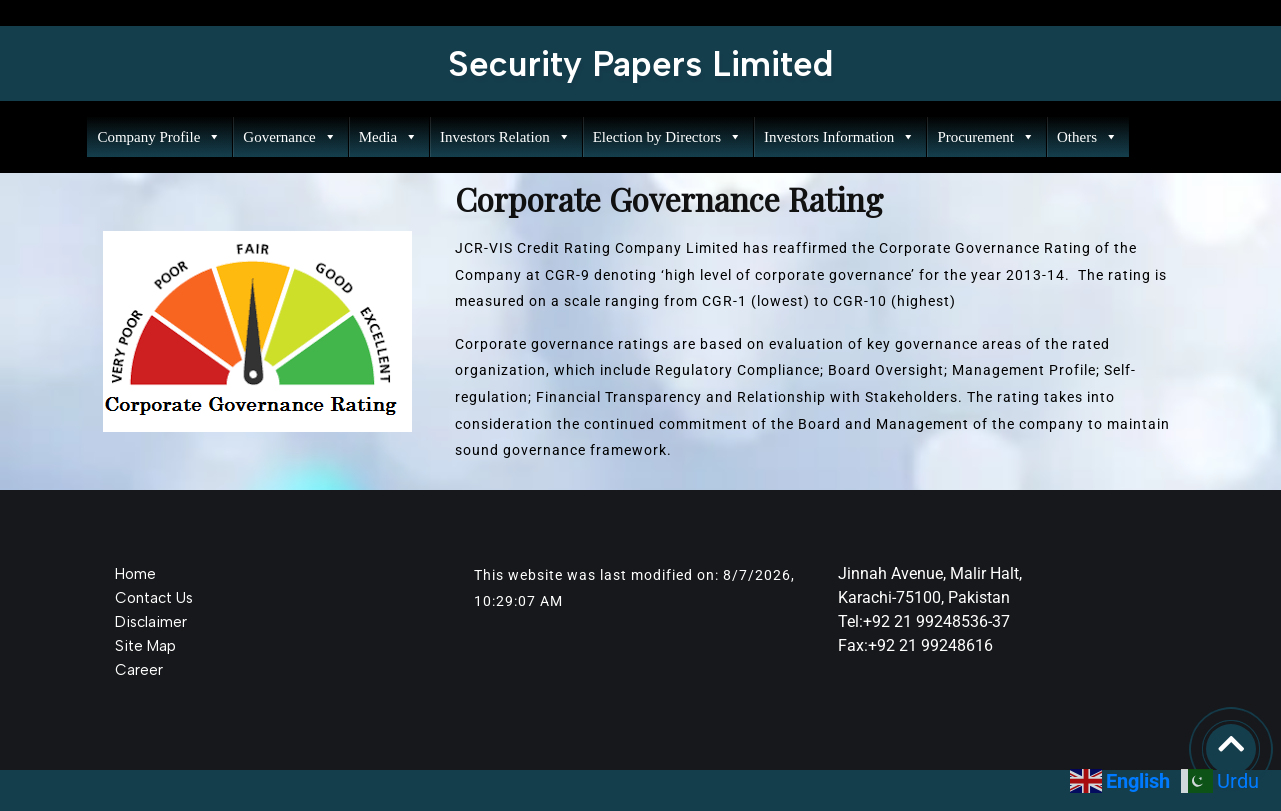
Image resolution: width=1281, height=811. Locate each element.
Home (135, 574)
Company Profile (158, 137)
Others (1085, 137)
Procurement (984, 137)
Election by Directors (665, 137)
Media (386, 137)
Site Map (145, 646)
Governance (287, 137)
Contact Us (154, 598)
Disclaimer (151, 622)
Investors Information (837, 137)
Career (139, 670)
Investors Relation (503, 137)
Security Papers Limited (641, 64)
